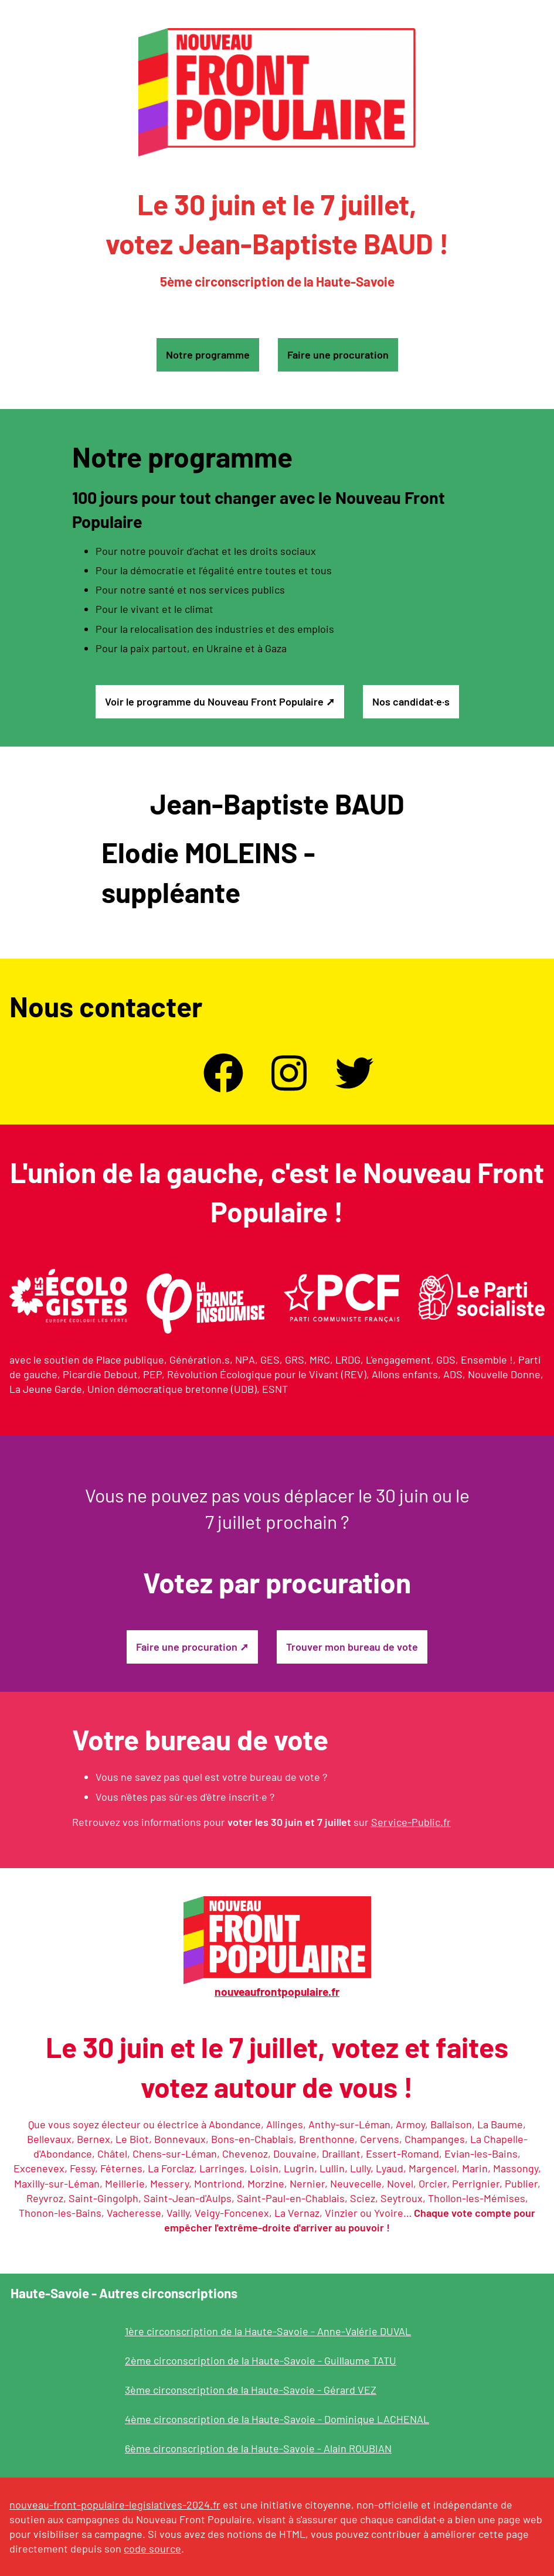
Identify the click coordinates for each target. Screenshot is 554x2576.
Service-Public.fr (411, 1821)
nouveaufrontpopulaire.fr (277, 1991)
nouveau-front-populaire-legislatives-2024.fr (114, 2504)
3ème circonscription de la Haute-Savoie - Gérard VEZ (250, 2389)
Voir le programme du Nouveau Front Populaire (214, 701)
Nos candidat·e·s (411, 701)
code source (152, 2548)
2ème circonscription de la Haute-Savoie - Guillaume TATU (260, 2360)
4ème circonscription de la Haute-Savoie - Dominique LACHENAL (277, 2419)
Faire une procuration (338, 354)
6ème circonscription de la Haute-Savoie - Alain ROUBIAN (258, 2448)
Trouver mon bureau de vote (352, 1646)
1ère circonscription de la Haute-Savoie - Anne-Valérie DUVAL (268, 2331)
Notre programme (208, 354)
